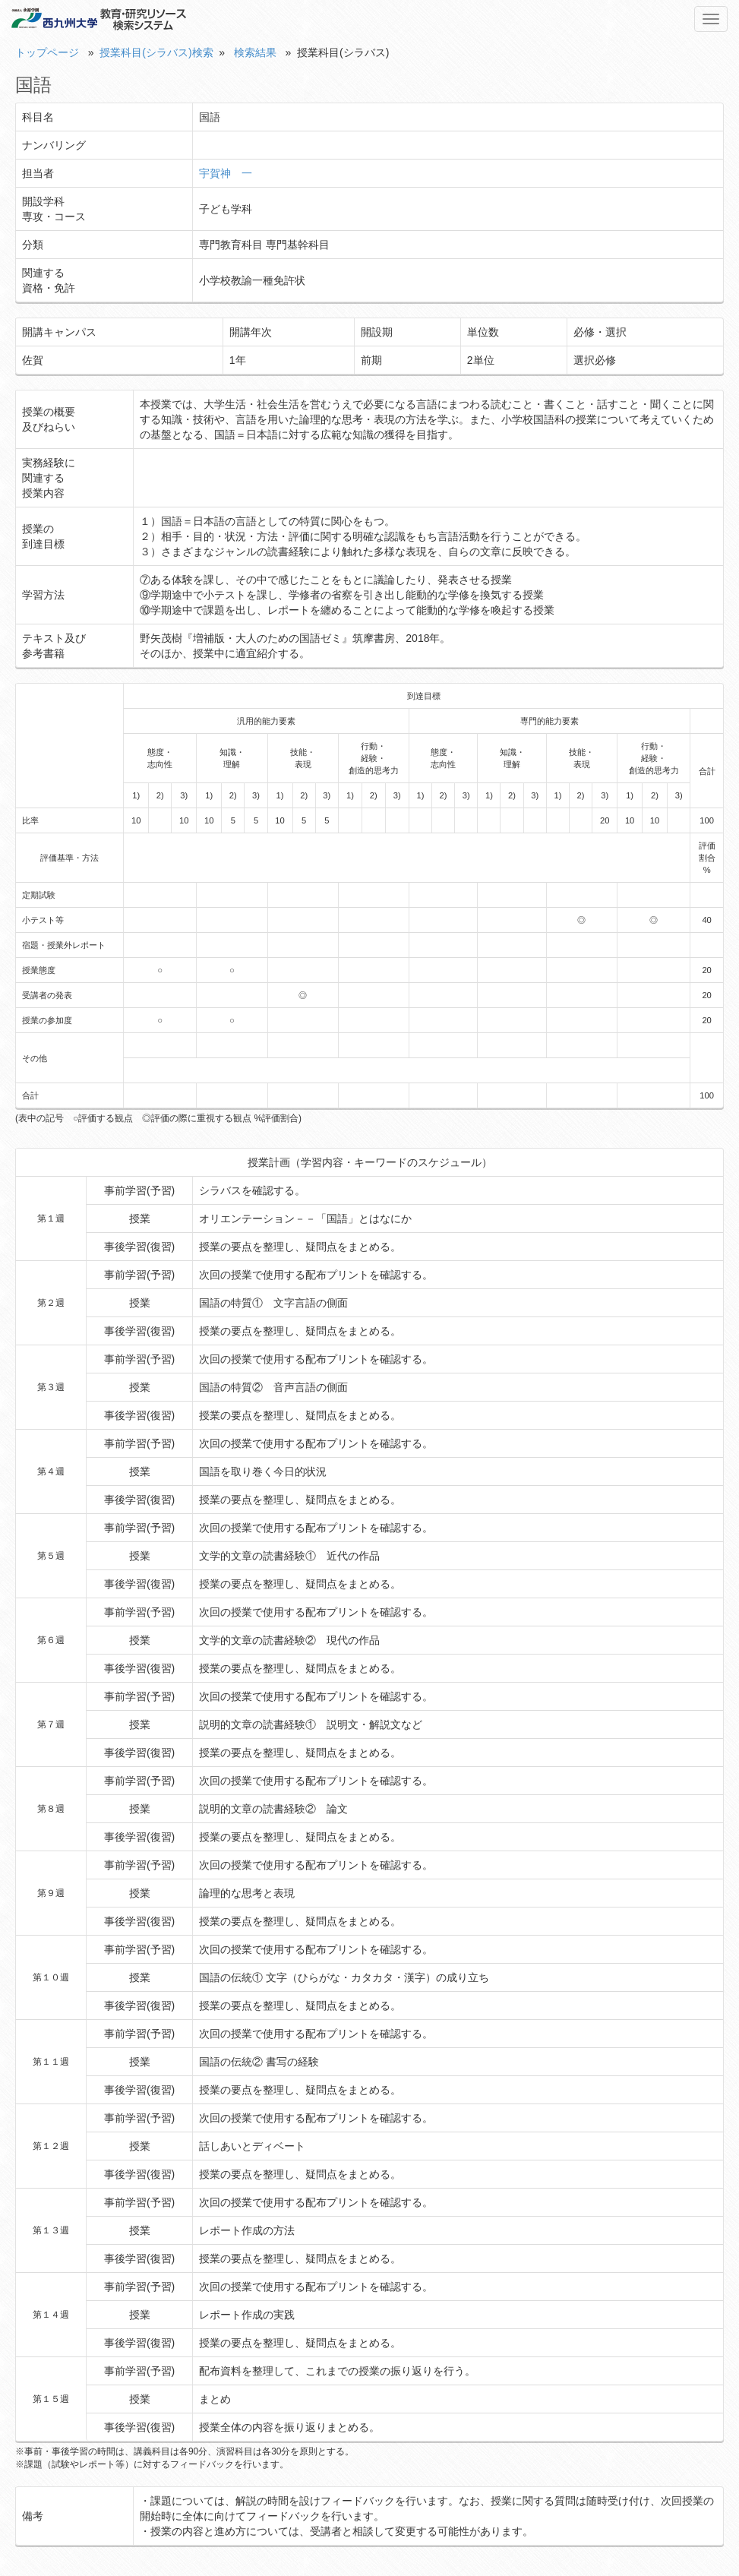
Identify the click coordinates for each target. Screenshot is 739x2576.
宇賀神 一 (225, 173)
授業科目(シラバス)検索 (156, 52)
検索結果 (255, 52)
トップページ (47, 52)
